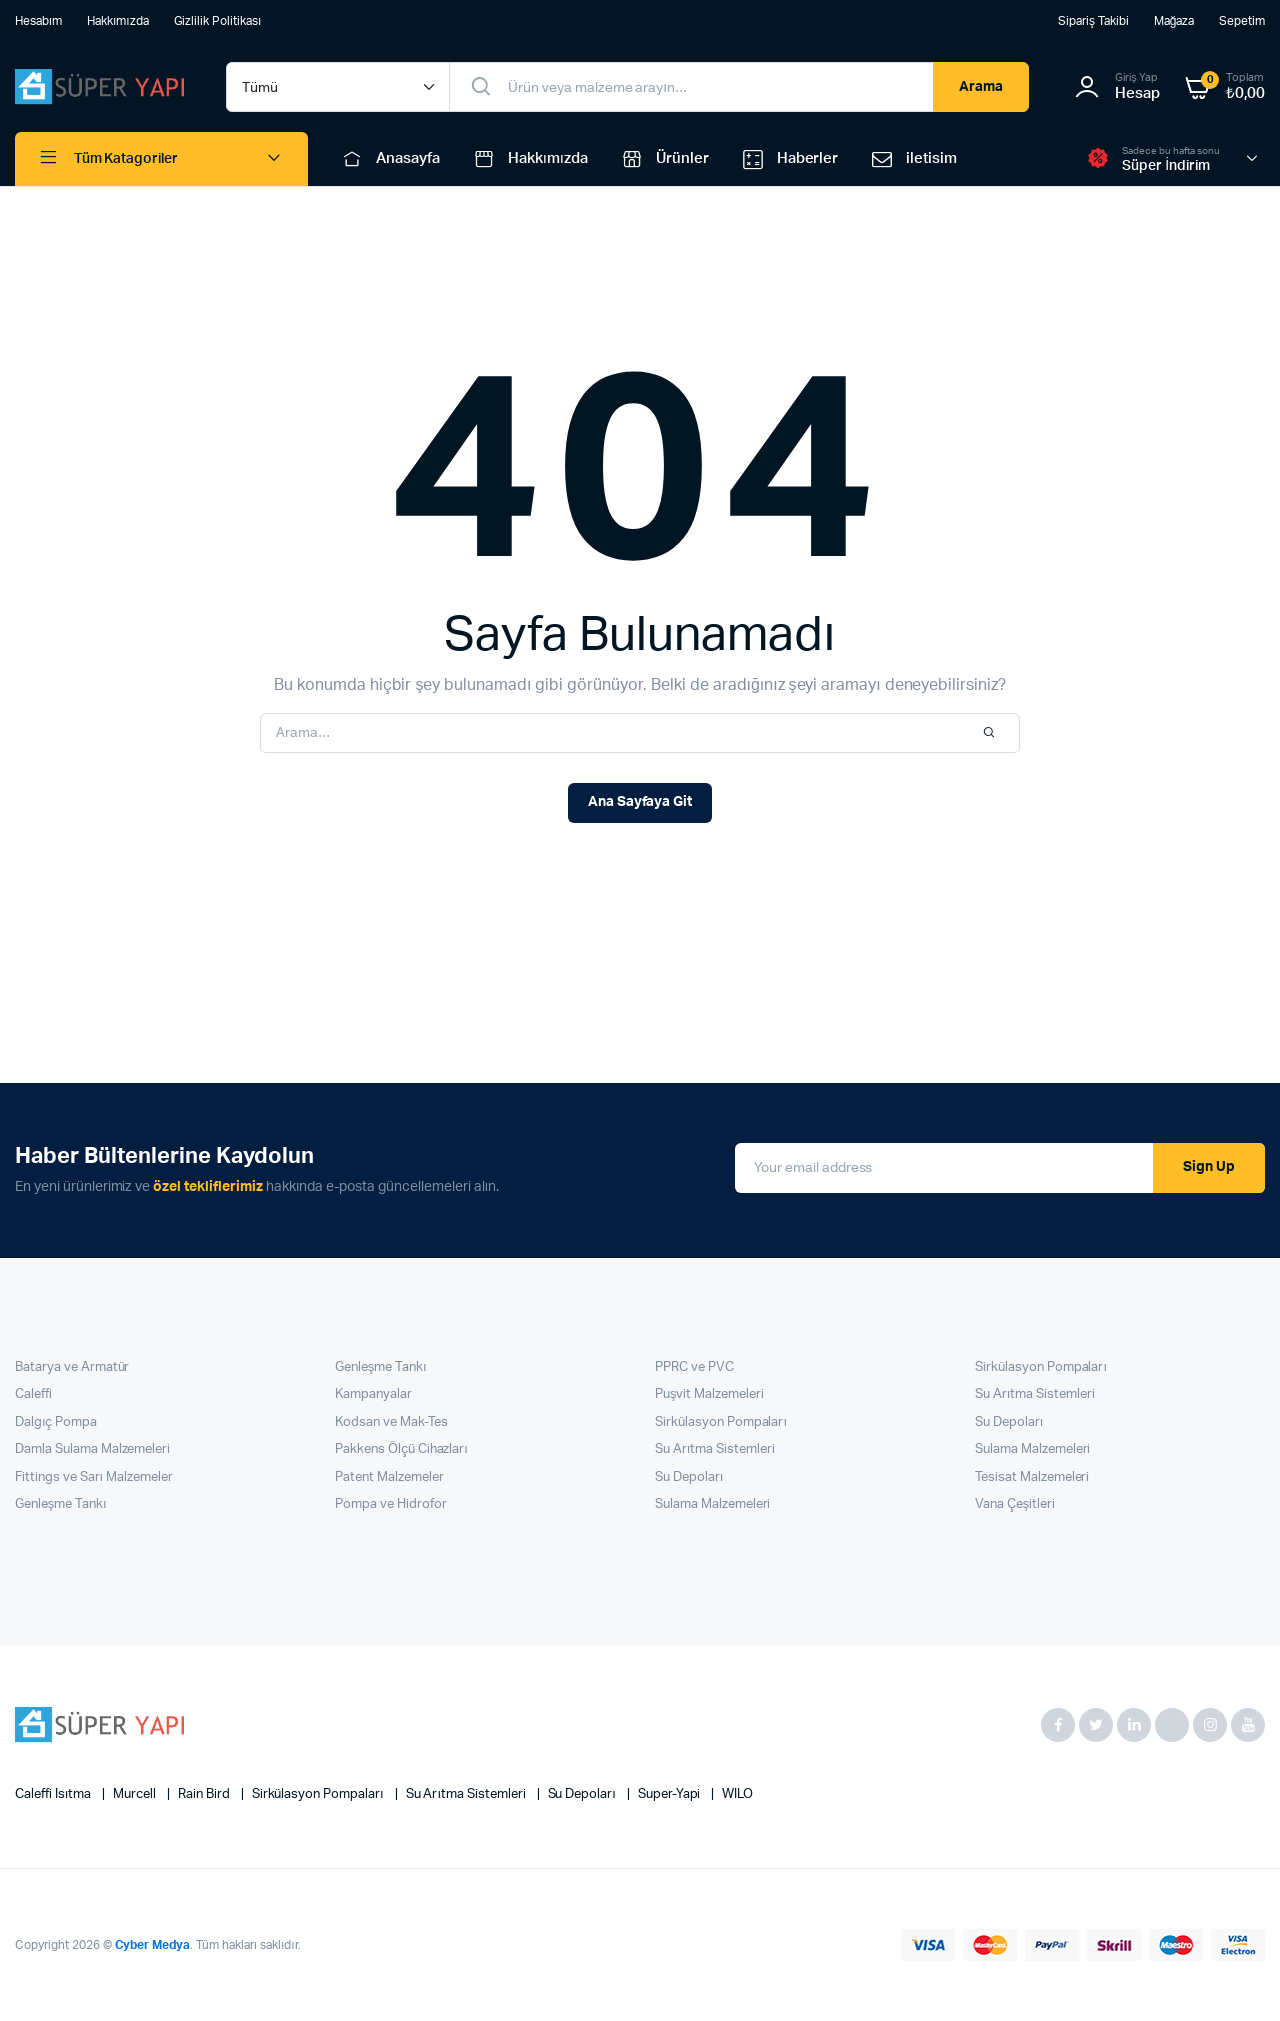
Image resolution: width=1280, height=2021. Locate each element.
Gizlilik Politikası (218, 21)
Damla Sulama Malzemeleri (92, 1449)
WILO (737, 1794)
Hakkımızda (117, 21)
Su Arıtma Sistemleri (715, 1449)
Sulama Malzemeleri (712, 1504)
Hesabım (38, 21)
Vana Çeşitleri (1015, 1504)
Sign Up (1209, 1167)
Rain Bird (205, 1794)
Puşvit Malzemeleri (709, 1394)
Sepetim (1242, 21)
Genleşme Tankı (61, 1504)
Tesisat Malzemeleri (1032, 1477)
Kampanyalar (373, 1394)
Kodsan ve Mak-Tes (391, 1422)
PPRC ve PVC (694, 1367)
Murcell (136, 1794)
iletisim (912, 159)
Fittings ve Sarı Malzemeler (94, 1477)
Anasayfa (389, 159)
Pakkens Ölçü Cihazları (401, 1449)
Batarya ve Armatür (72, 1367)
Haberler (789, 159)
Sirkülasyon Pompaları (721, 1422)
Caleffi (33, 1394)
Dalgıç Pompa (56, 1422)
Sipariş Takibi (1093, 21)
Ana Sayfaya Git (640, 802)
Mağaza (1174, 21)
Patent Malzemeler (389, 1477)
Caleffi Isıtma (54, 1794)
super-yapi (671, 1794)
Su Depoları (689, 1477)
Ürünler (663, 159)
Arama (981, 87)
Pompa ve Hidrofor (391, 1504)
